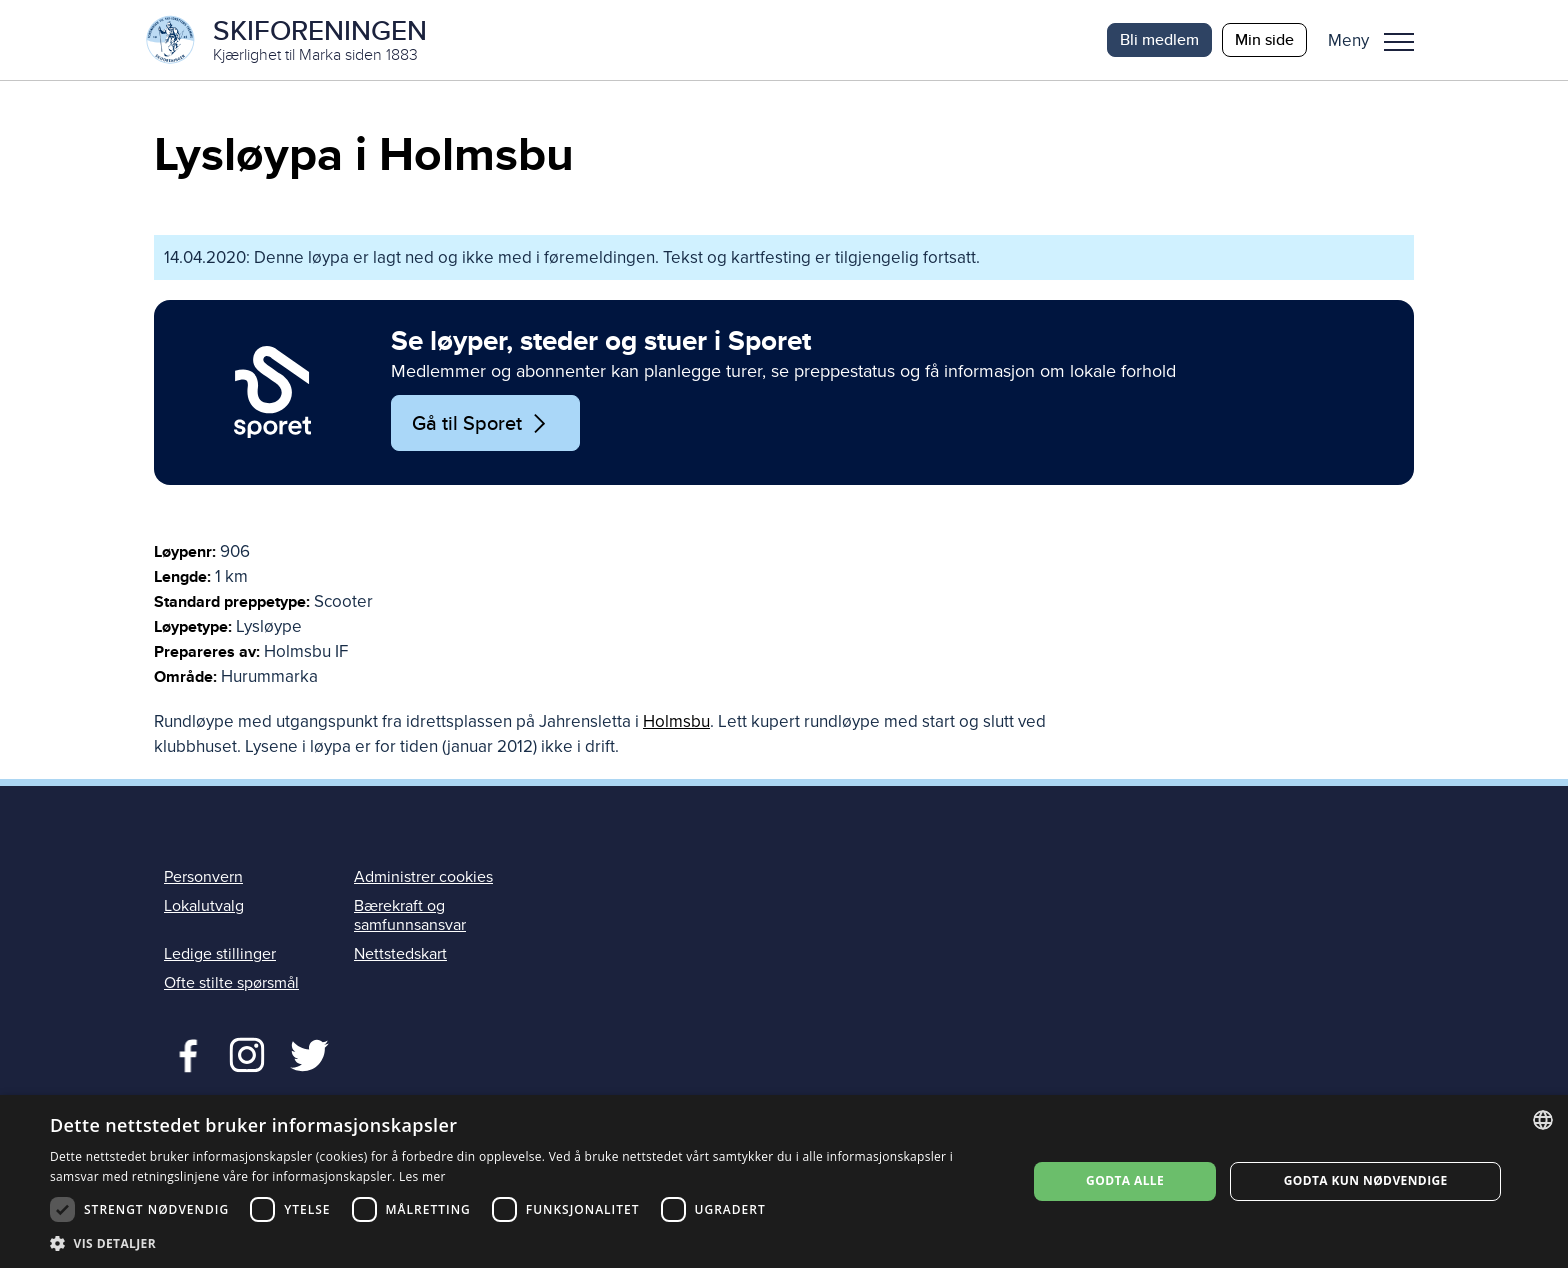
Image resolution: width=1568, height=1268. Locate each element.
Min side (1264, 39)
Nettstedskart (400, 954)
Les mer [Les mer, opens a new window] (422, 1176)
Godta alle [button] (1125, 1180)
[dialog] (784, 1181)
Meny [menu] (1399, 42)
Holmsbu (676, 721)
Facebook (183, 1053)
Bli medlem (1159, 39)
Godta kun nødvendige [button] (1366, 1180)
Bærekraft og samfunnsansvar (410, 915)
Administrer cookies (423, 877)
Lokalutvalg (204, 906)
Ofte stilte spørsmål (231, 983)
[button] (1378, 40)
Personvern (203, 877)
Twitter (246, 1053)
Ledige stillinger (220, 954)
